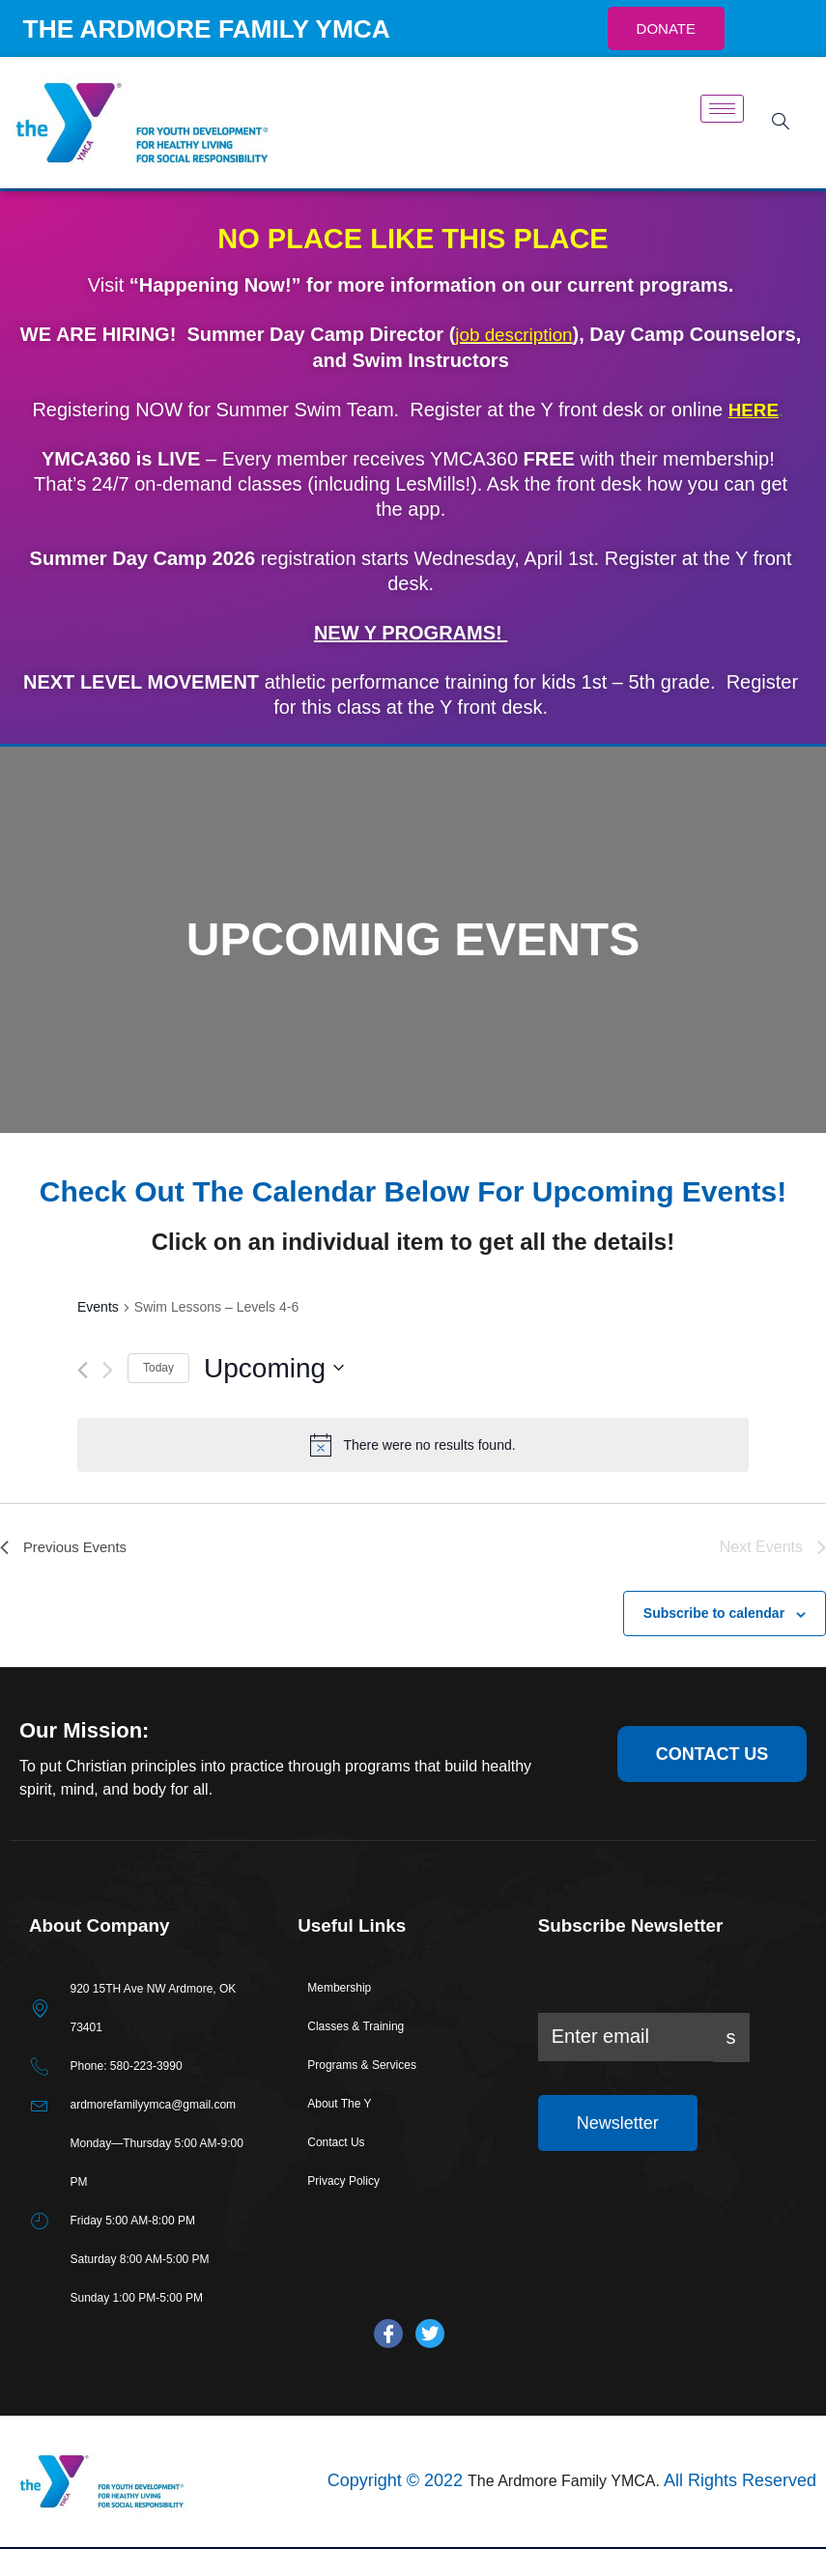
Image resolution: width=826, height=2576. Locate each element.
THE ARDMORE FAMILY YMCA (180, 42)
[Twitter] (429, 2361)
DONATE (666, 43)
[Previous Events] (82, 1397)
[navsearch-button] (777, 150)
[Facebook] (388, 2361)
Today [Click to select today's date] (158, 1394)
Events (98, 1334)
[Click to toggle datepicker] (274, 1395)
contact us (712, 1781)
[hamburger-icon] (722, 137)
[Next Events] (107, 1397)
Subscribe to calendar (713, 1640)
